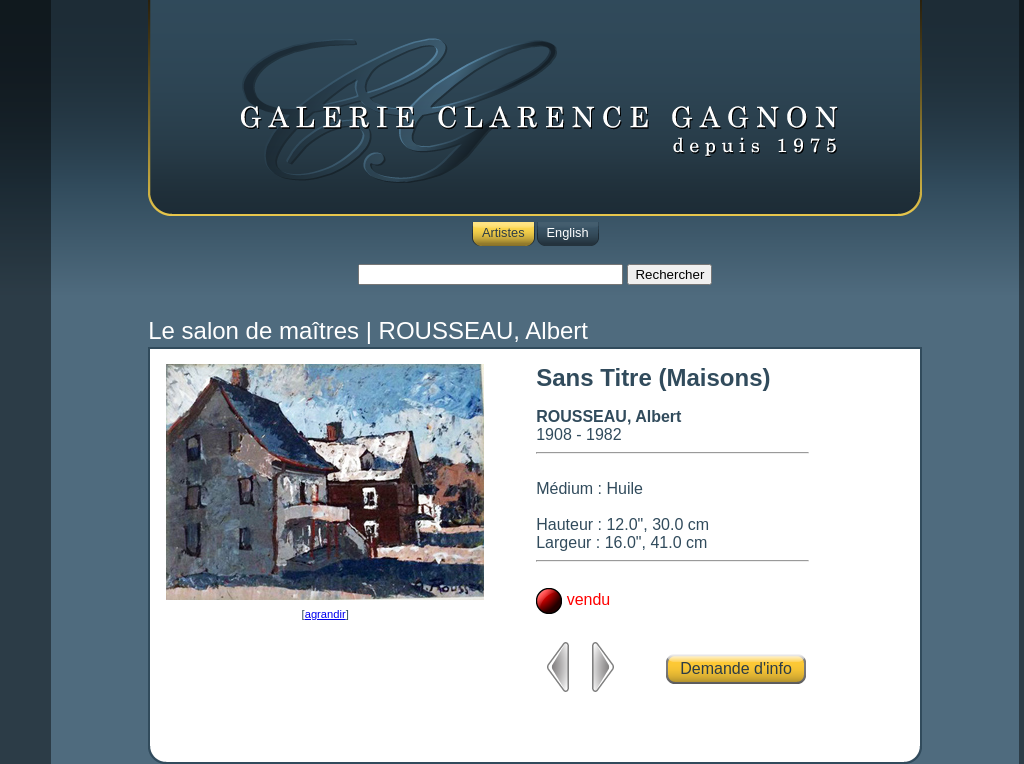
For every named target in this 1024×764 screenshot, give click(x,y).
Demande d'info (736, 668)
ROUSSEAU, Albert (483, 330)
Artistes (503, 232)
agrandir (325, 614)
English (568, 232)
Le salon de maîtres (253, 330)
